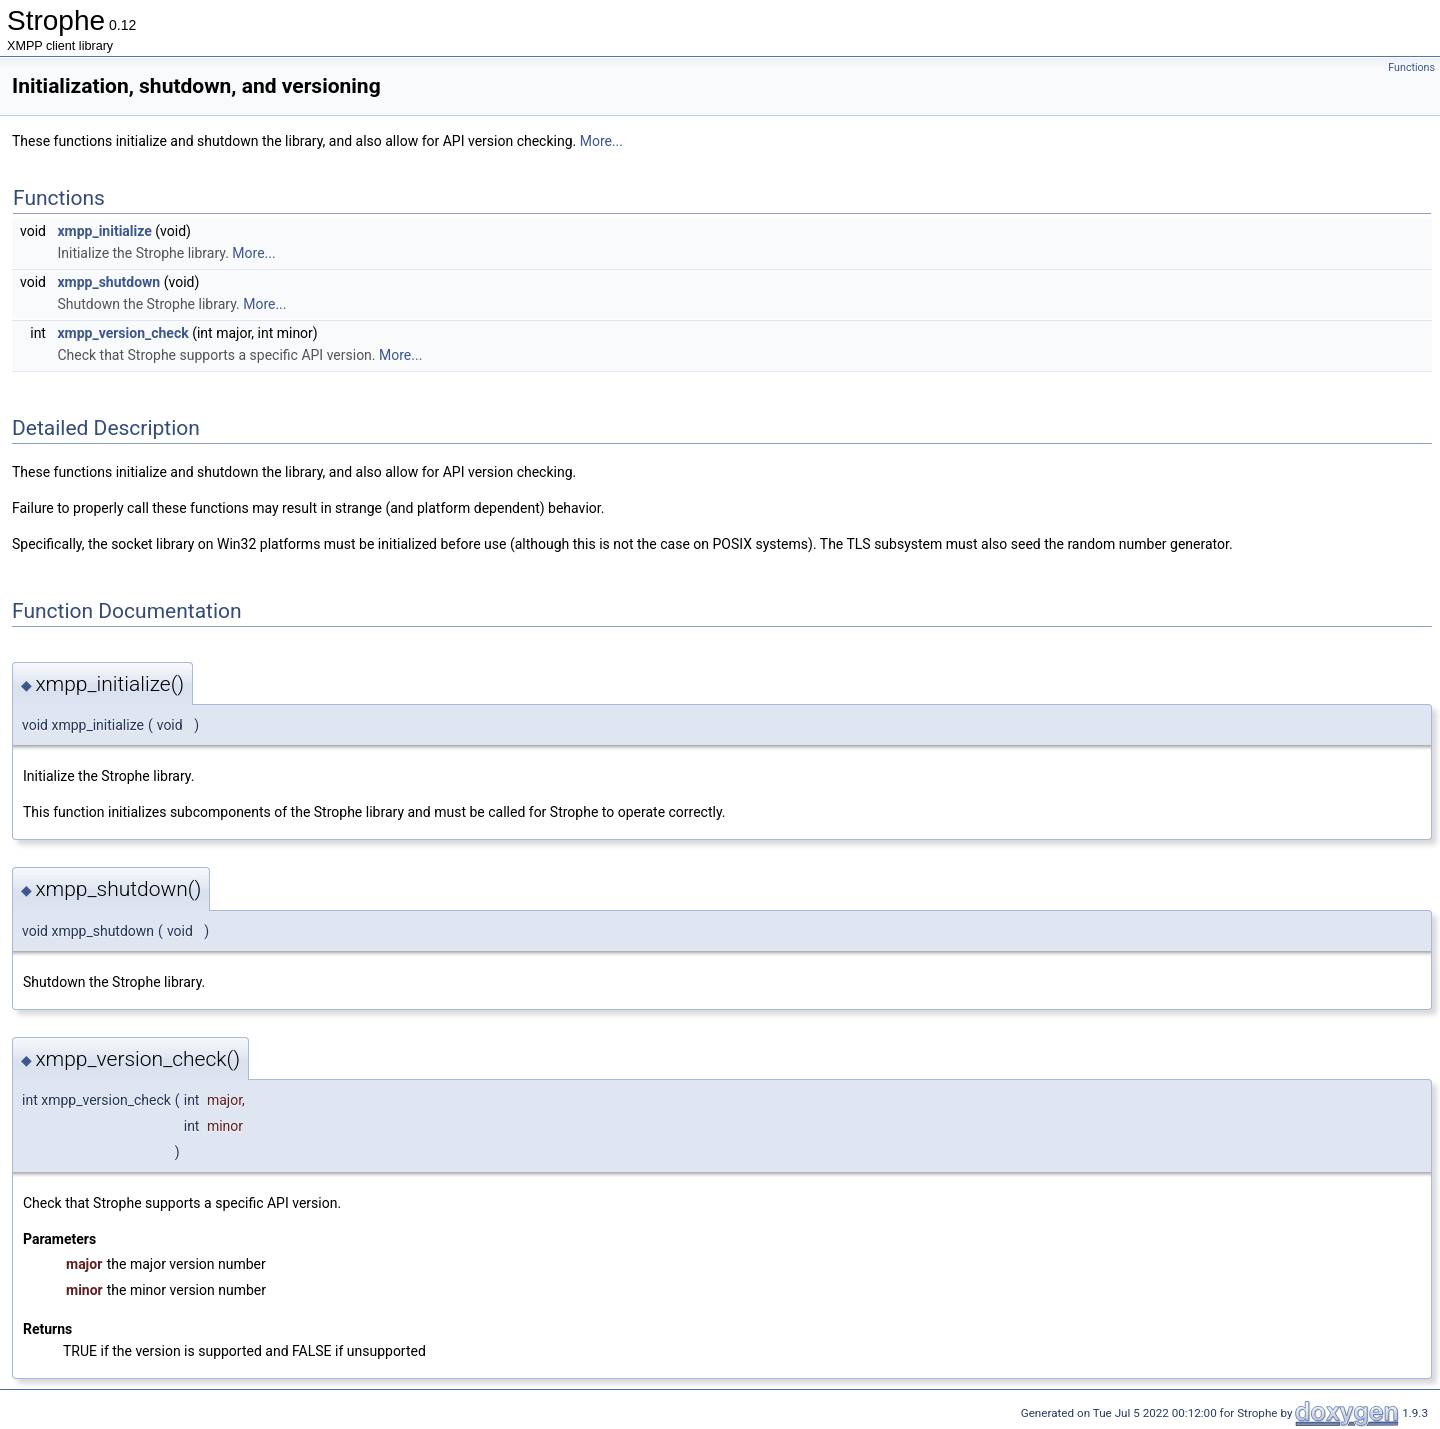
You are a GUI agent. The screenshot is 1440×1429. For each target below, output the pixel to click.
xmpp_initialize (104, 231)
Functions (1411, 67)
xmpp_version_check (122, 333)
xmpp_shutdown (108, 282)
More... (601, 141)
